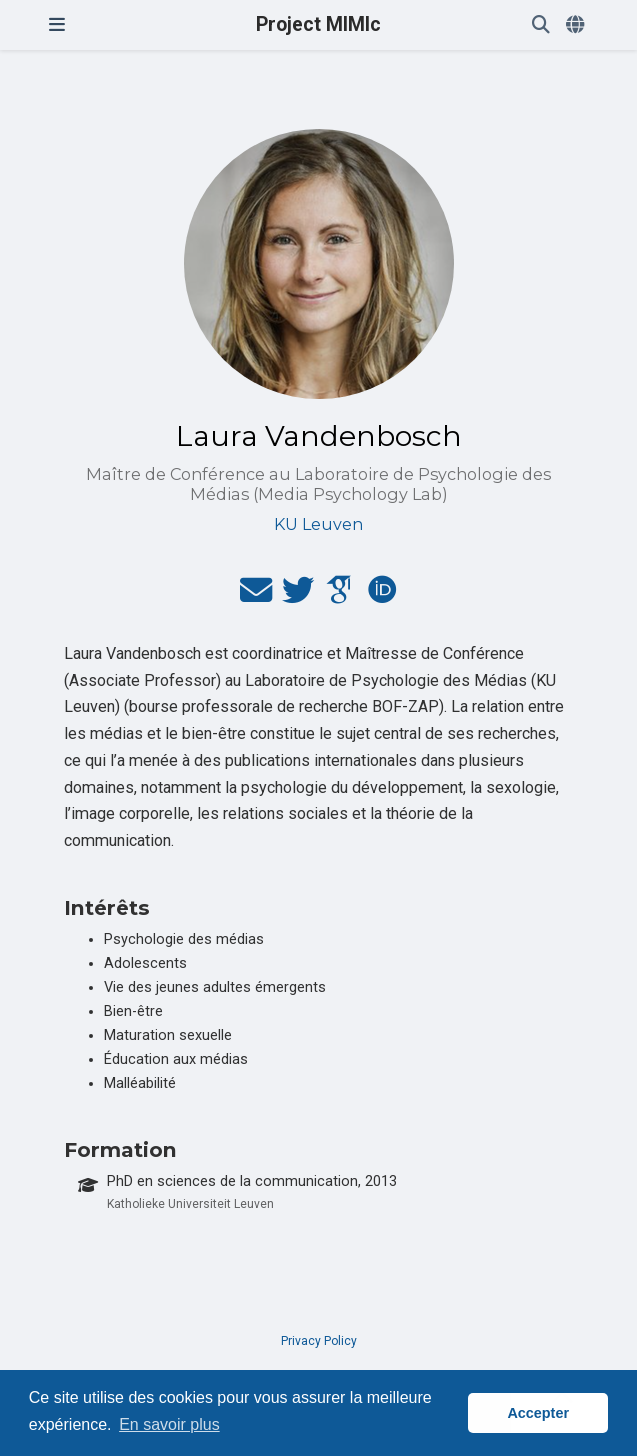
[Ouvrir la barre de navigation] (57, 25)
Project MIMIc (318, 24)
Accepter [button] (538, 1413)
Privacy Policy (319, 1341)
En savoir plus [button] (169, 1424)
